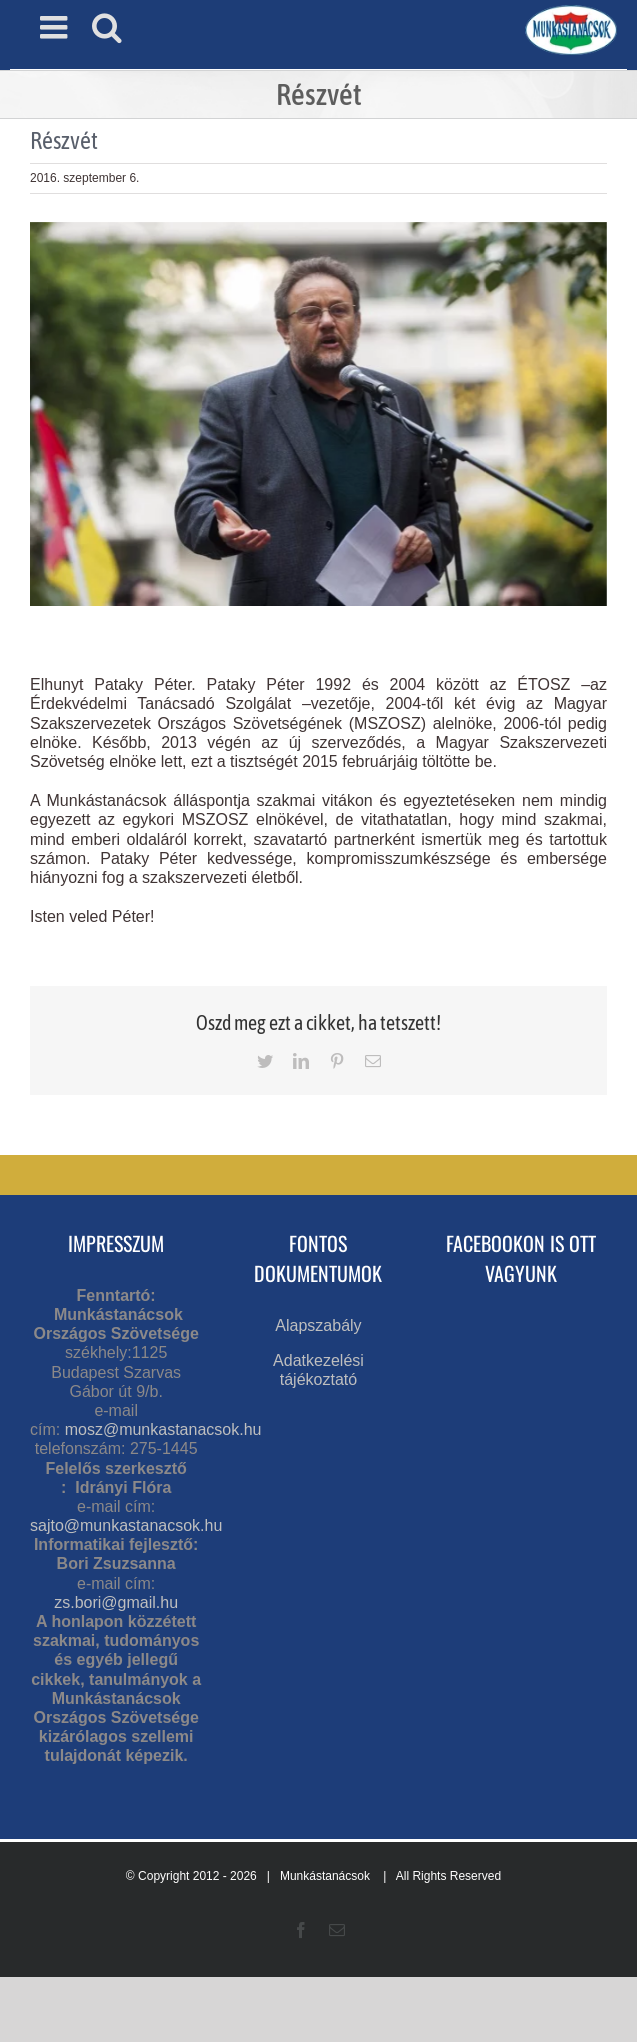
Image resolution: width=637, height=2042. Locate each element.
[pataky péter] (318, 414)
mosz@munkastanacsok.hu (163, 1429)
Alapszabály (318, 1325)
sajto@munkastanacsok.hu (126, 1525)
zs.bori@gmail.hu (116, 1602)
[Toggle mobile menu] (56, 27)
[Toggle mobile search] (107, 27)
